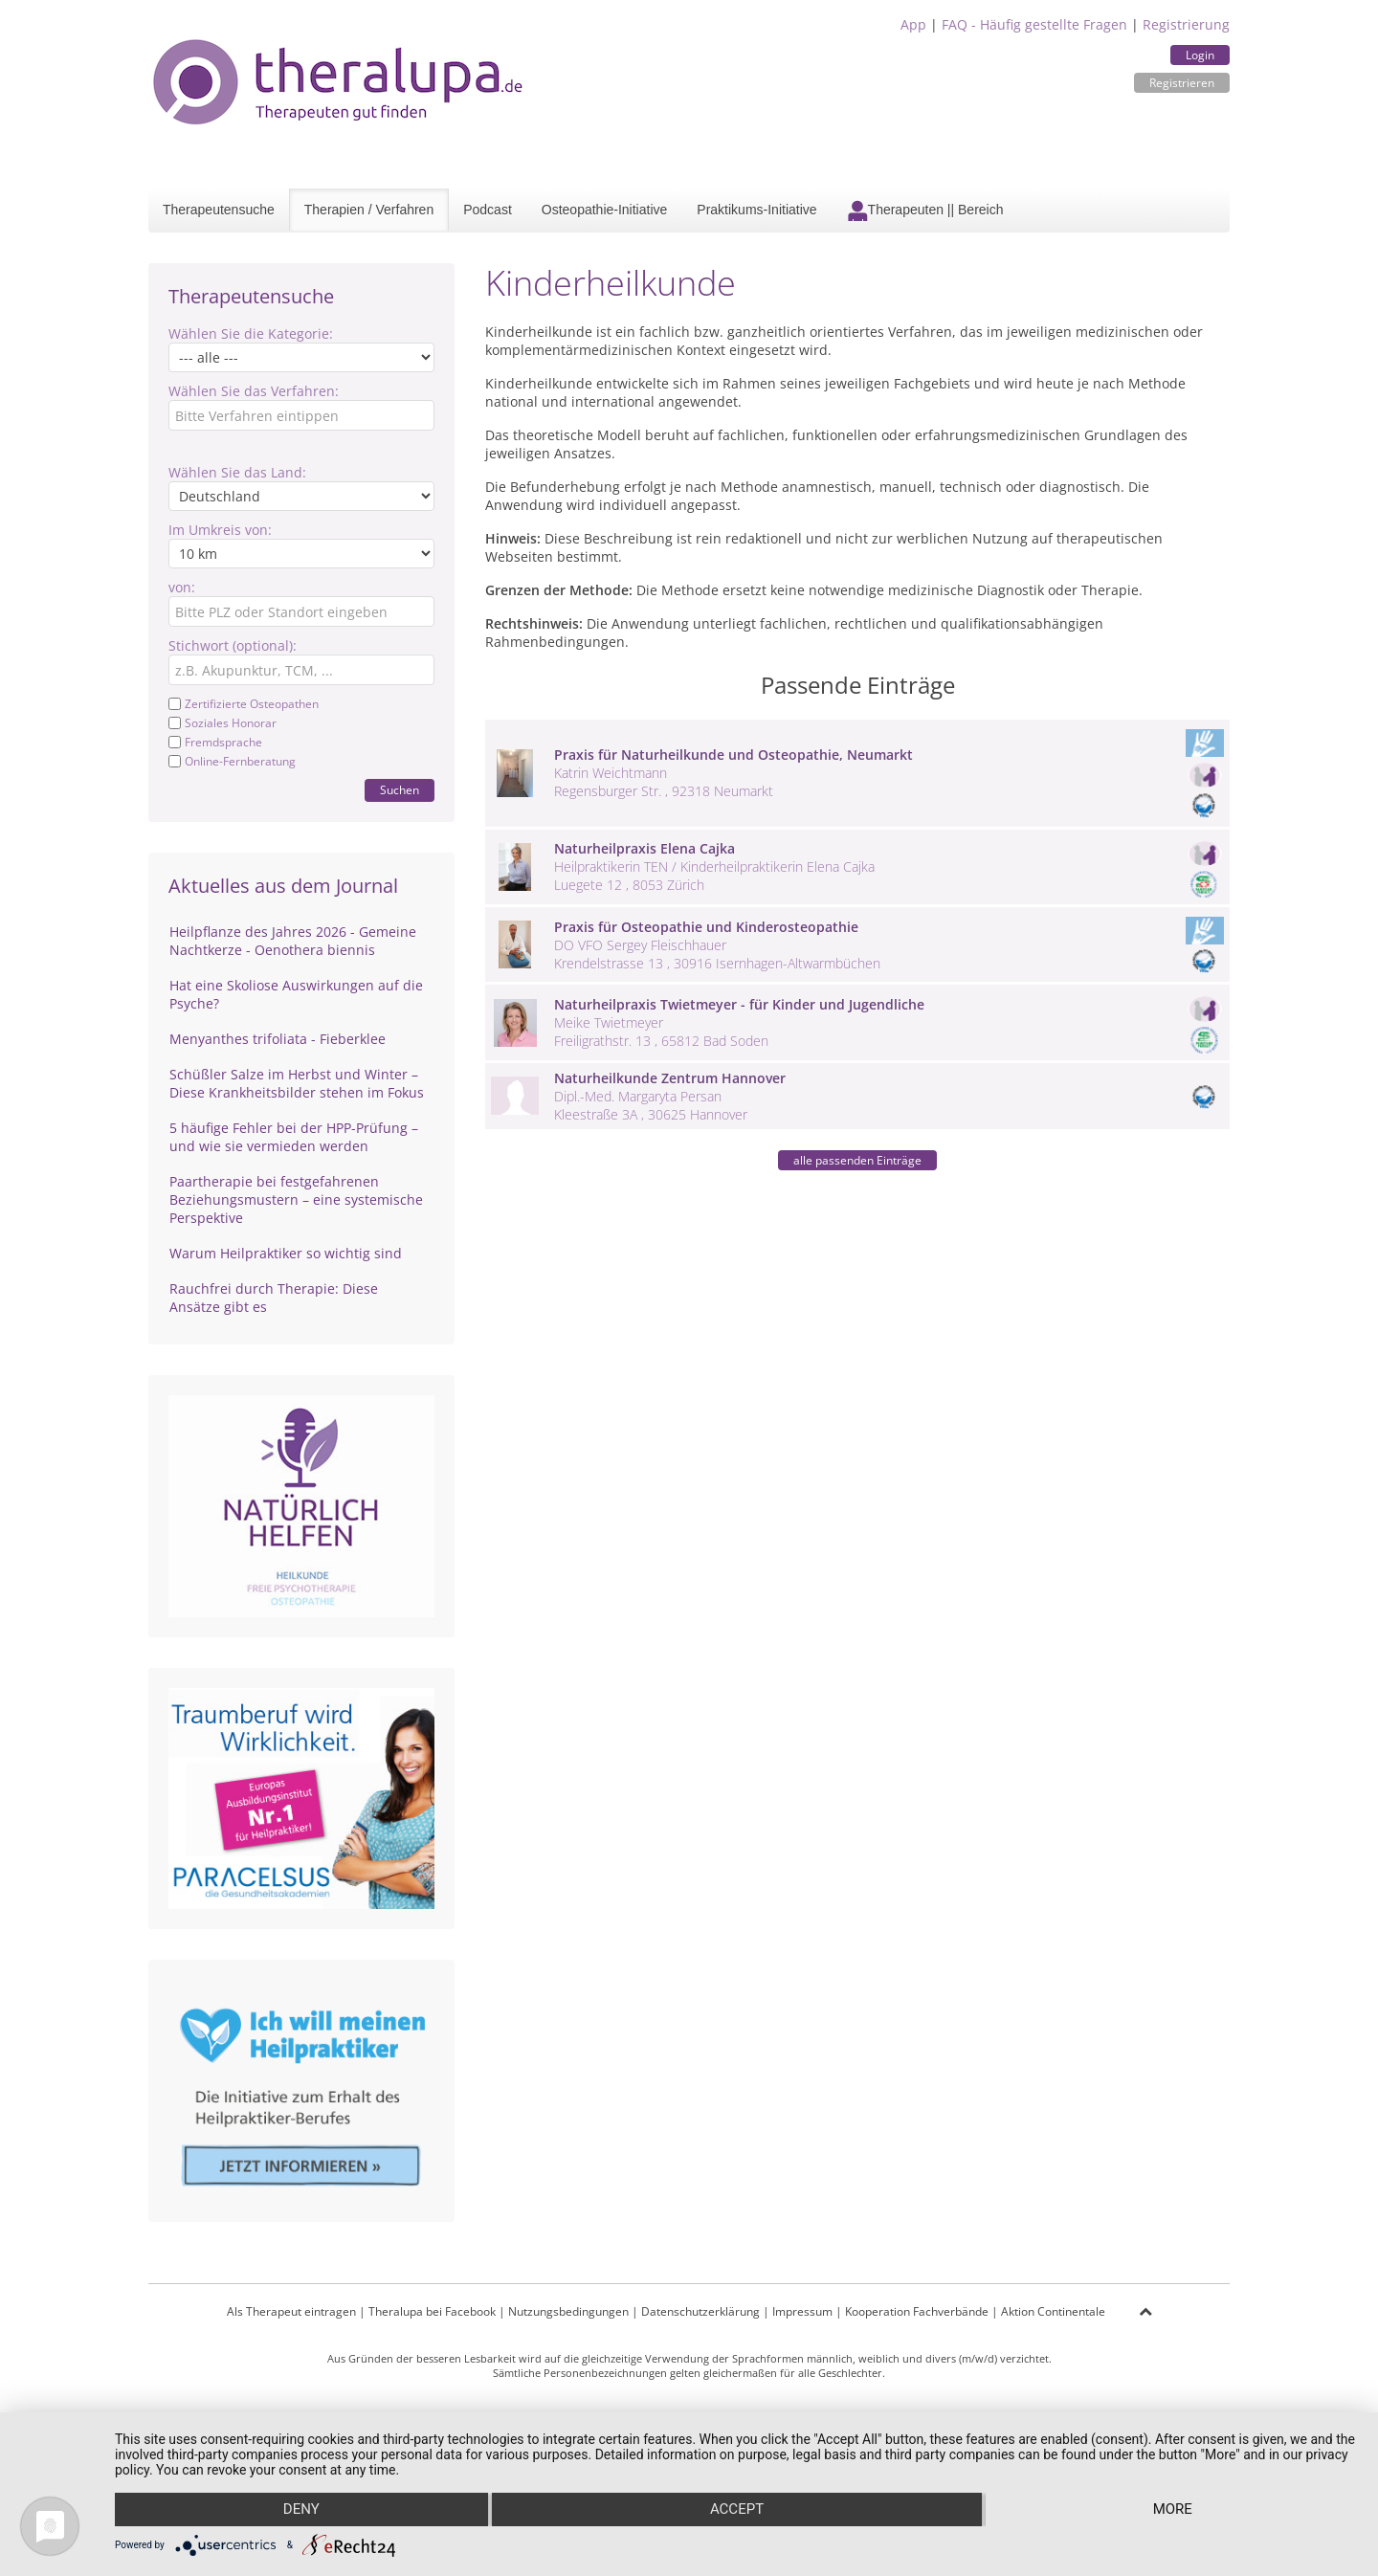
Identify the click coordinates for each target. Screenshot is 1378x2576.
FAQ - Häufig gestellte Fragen (1034, 24)
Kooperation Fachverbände (917, 2311)
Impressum (802, 2311)
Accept (737, 2510)
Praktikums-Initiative (756, 209)
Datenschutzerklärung (700, 2311)
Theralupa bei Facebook (432, 2311)
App (913, 24)
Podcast (487, 209)
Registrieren (1181, 83)
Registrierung (1186, 24)
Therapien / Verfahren (368, 209)
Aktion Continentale (1053, 2311)
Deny (300, 2510)
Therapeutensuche (219, 209)
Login (1200, 55)
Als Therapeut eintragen (291, 2311)
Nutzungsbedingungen (568, 2311)
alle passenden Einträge (857, 1160)
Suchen (399, 790)
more (1173, 2510)
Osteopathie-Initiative (605, 209)
